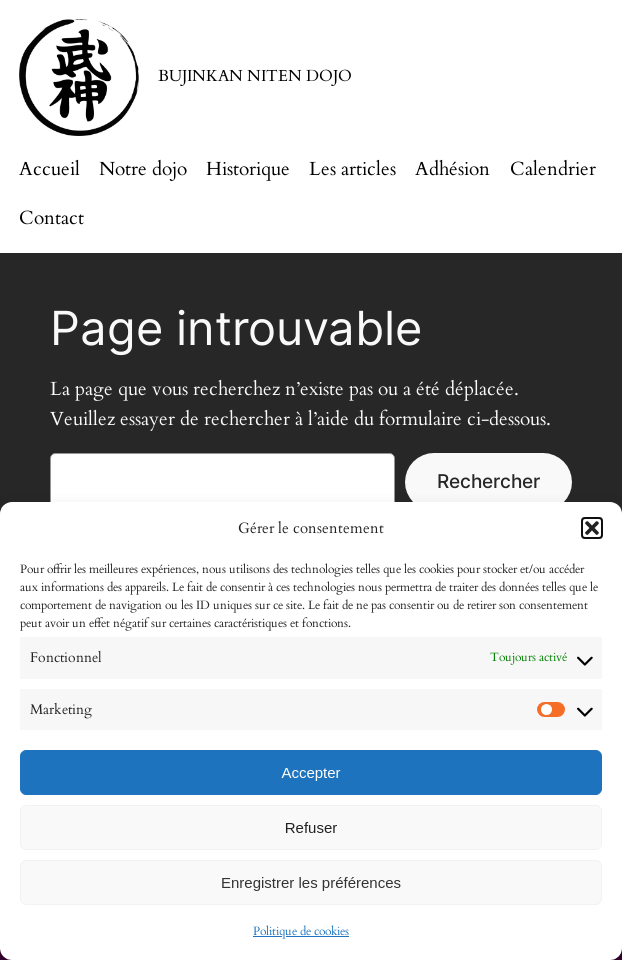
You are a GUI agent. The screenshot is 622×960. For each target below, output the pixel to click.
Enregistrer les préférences (311, 882)
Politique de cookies (301, 931)
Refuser (311, 827)
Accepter (310, 772)
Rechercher (488, 481)
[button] (592, 528)
